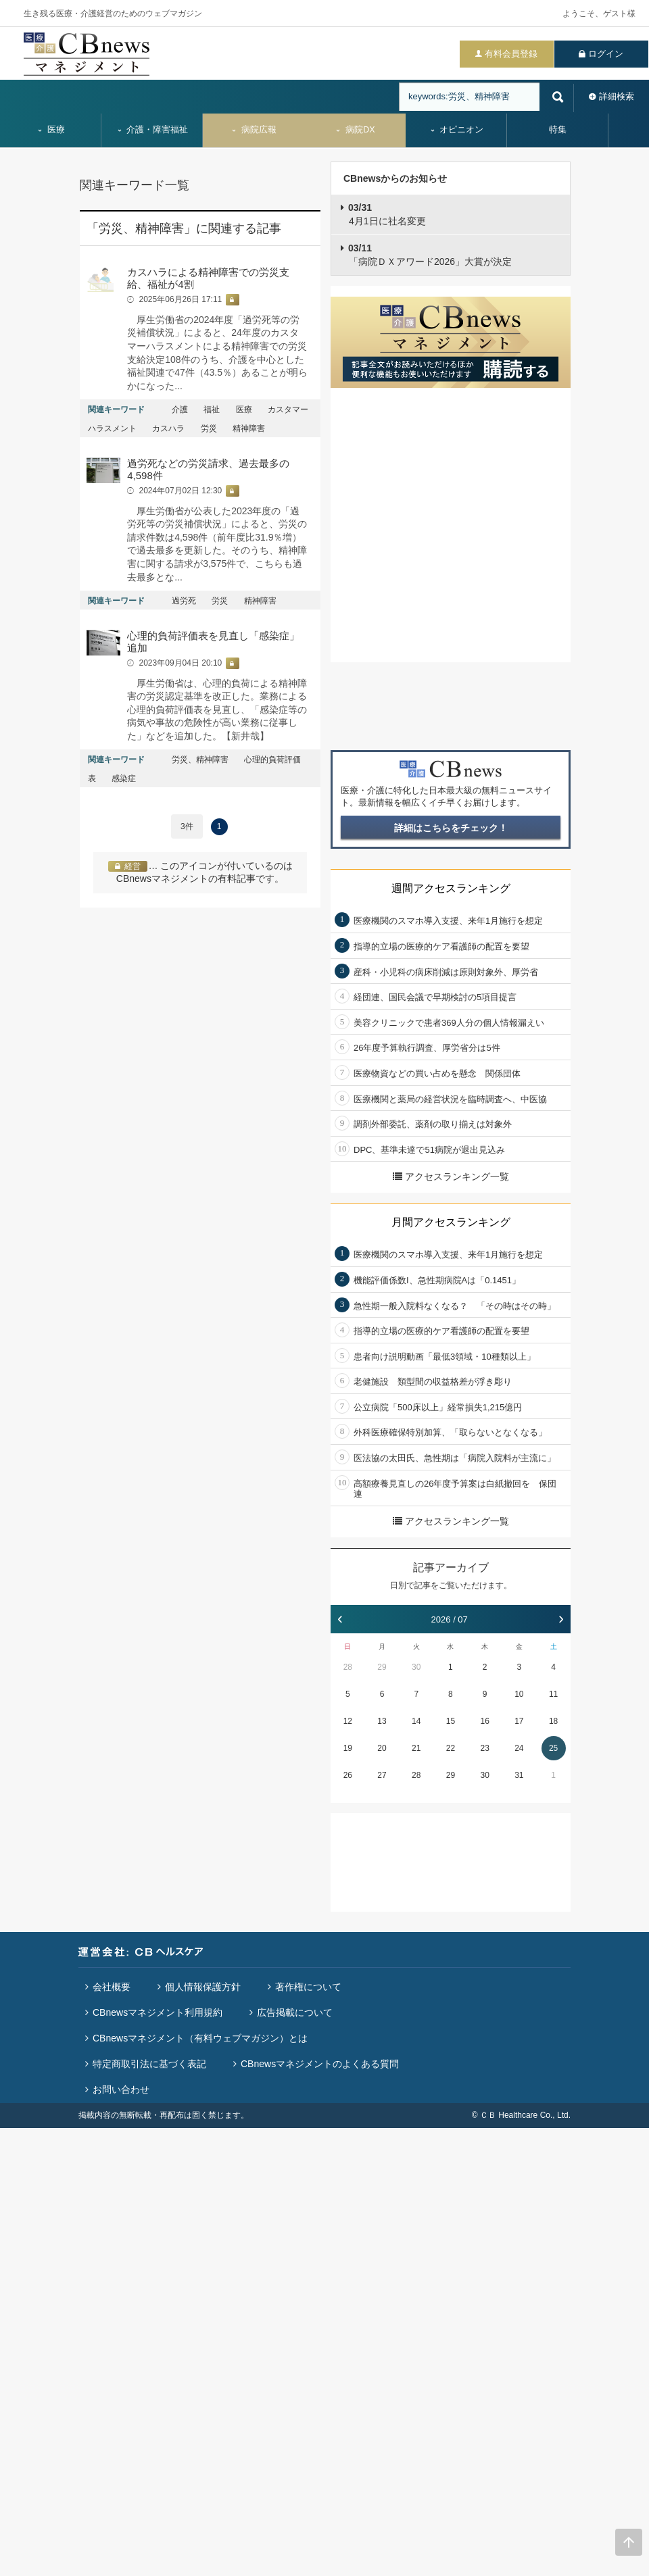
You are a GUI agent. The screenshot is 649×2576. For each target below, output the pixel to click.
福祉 (211, 409)
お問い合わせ (121, 2089)
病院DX (355, 129)
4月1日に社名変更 (387, 214)
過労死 (184, 600)
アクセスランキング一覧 (451, 1176)
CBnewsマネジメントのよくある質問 (320, 2063)
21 (416, 1748)
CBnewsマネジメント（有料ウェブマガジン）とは (200, 2038)
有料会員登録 (511, 54)
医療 (51, 129)
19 (347, 1748)
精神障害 (249, 428)
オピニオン (456, 129)
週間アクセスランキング (450, 888)
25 (553, 1748)
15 (450, 1721)
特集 (558, 129)
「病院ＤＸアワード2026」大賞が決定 (430, 255)
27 (381, 1775)
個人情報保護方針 (203, 1986)
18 (553, 1721)
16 (484, 1721)
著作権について (308, 1986)
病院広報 (254, 129)
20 (381, 1748)
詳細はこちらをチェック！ (451, 827)
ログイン (605, 54)
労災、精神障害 (200, 759)
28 (347, 1667)
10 (518, 1694)
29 (381, 1667)
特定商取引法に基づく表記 (149, 2063)
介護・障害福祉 (152, 129)
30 (416, 1667)
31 (518, 1775)
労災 (209, 428)
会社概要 (111, 1986)
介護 (180, 409)
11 (553, 1694)
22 (450, 1748)
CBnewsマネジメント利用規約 (157, 2012)
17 (518, 1721)
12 (347, 1721)
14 (416, 1721)
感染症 (124, 778)
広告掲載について (295, 2012)
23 (484, 1748)
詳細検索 (616, 96)
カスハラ (168, 428)
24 (518, 1748)
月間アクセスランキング (450, 1222)
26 (347, 1775)
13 (381, 1721)
